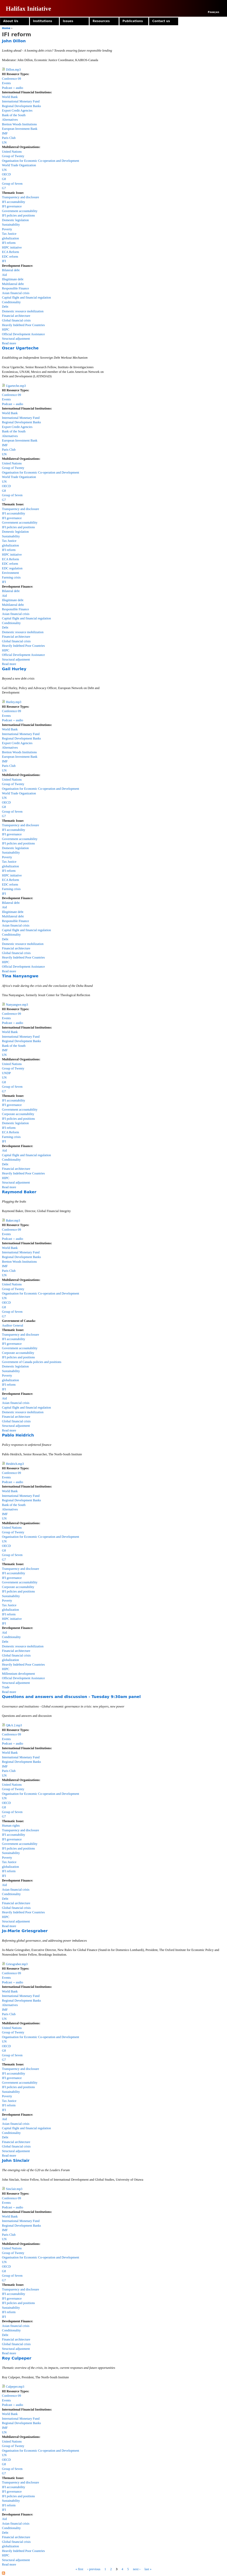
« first (79, 2569)
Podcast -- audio (12, 88)
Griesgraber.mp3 (17, 1964)
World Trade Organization (19, 165)
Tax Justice (9, 234)
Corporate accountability (18, 1114)
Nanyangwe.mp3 (17, 1004)
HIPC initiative (12, 247)
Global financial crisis (16, 320)
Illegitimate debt (12, 279)
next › (137, 2569)
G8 (4, 179)
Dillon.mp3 (13, 69)
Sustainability (11, 224)
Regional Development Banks (21, 106)
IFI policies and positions (18, 215)
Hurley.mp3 (13, 702)
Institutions (42, 21)
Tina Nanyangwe (20, 976)
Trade (5, 1687)
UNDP (6, 1073)
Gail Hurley (14, 669)
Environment (10, 573)
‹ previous (93, 2569)
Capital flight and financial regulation (26, 297)
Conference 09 (11, 79)
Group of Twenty (13, 156)
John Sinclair (15, 2160)
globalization (10, 238)
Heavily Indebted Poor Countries (23, 325)
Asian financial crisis (15, 293)
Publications (133, 21)
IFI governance (12, 206)
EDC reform (10, 256)
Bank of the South (14, 115)
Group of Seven (12, 183)
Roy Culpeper (16, 2358)
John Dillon (14, 41)
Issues (68, 21)
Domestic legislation (15, 220)
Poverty (7, 229)
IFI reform (9, 243)
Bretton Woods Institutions (19, 124)
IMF (5, 133)
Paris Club (9, 138)
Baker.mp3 (13, 1220)
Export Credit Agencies (17, 110)
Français (213, 12)
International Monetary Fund (21, 101)
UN (4, 142)
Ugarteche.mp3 (16, 386)
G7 (4, 188)
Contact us (161, 21)
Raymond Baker (19, 1192)
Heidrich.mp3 (15, 1464)
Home (6, 28)
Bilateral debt (11, 270)
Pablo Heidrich (18, 1435)
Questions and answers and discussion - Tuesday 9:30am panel (71, 1696)
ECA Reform (10, 252)
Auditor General (12, 1325)
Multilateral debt (13, 284)
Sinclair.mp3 (14, 2189)
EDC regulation (12, 568)
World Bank (10, 97)
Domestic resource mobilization (22, 311)
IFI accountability (13, 202)
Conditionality (11, 302)
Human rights (11, 1825)
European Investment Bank (19, 129)
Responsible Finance (15, 288)
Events (6, 83)
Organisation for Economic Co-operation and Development (40, 161)
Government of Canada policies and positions (31, 1362)
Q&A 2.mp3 (14, 1725)
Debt (5, 306)
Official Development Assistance (23, 334)
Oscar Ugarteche (20, 348)
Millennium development (18, 1673)
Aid (4, 275)
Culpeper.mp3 (15, 2386)
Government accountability (19, 211)
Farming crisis (11, 577)
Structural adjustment (16, 338)
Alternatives (10, 119)
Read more (9, 343)
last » (147, 2569)
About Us (10, 21)
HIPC (5, 329)
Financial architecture (16, 316)
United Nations (12, 151)
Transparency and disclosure (20, 197)
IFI (4, 261)
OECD (6, 174)
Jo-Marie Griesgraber (25, 1930)
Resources (101, 21)
